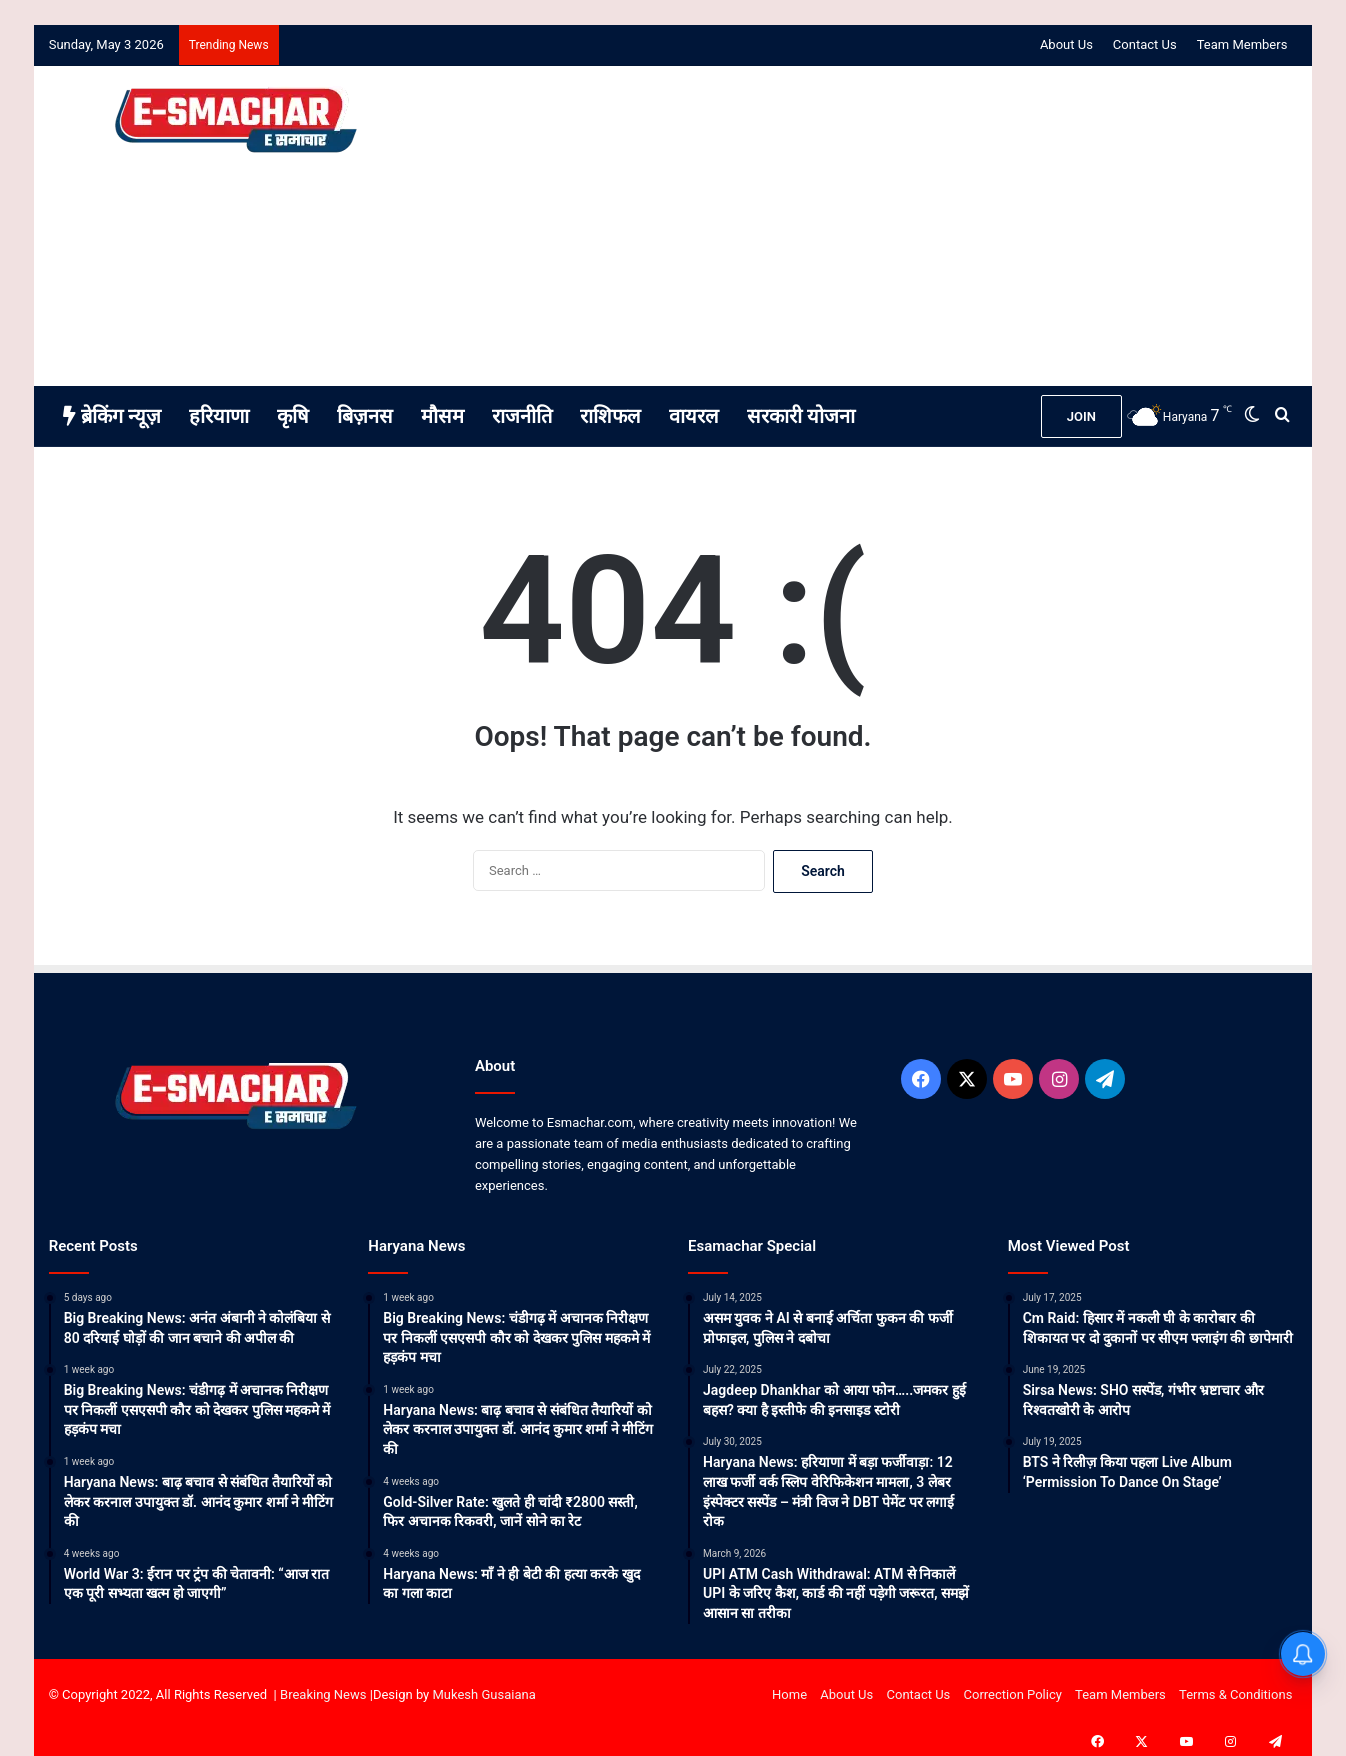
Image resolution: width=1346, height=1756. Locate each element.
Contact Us (1145, 44)
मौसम (442, 416)
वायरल (694, 416)
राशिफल (610, 416)
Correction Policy (1013, 1694)
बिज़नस (365, 416)
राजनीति (522, 416)
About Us (1066, 44)
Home (789, 1694)
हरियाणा (219, 416)
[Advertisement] (886, 226)
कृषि (293, 416)
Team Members (1242, 44)
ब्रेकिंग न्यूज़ (112, 416)
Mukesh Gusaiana (484, 1694)
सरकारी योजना (801, 416)
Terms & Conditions (1235, 1694)
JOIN (1081, 416)
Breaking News (323, 1694)
